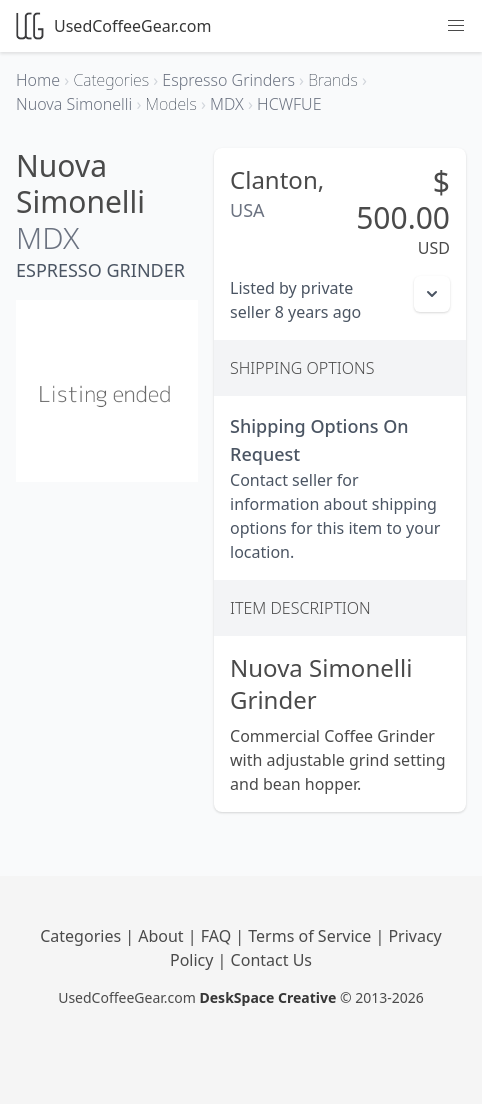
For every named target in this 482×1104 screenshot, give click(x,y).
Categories (82, 936)
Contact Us (271, 960)
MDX (47, 237)
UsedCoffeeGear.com (113, 26)
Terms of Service (311, 936)
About (163, 936)
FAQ (218, 936)
